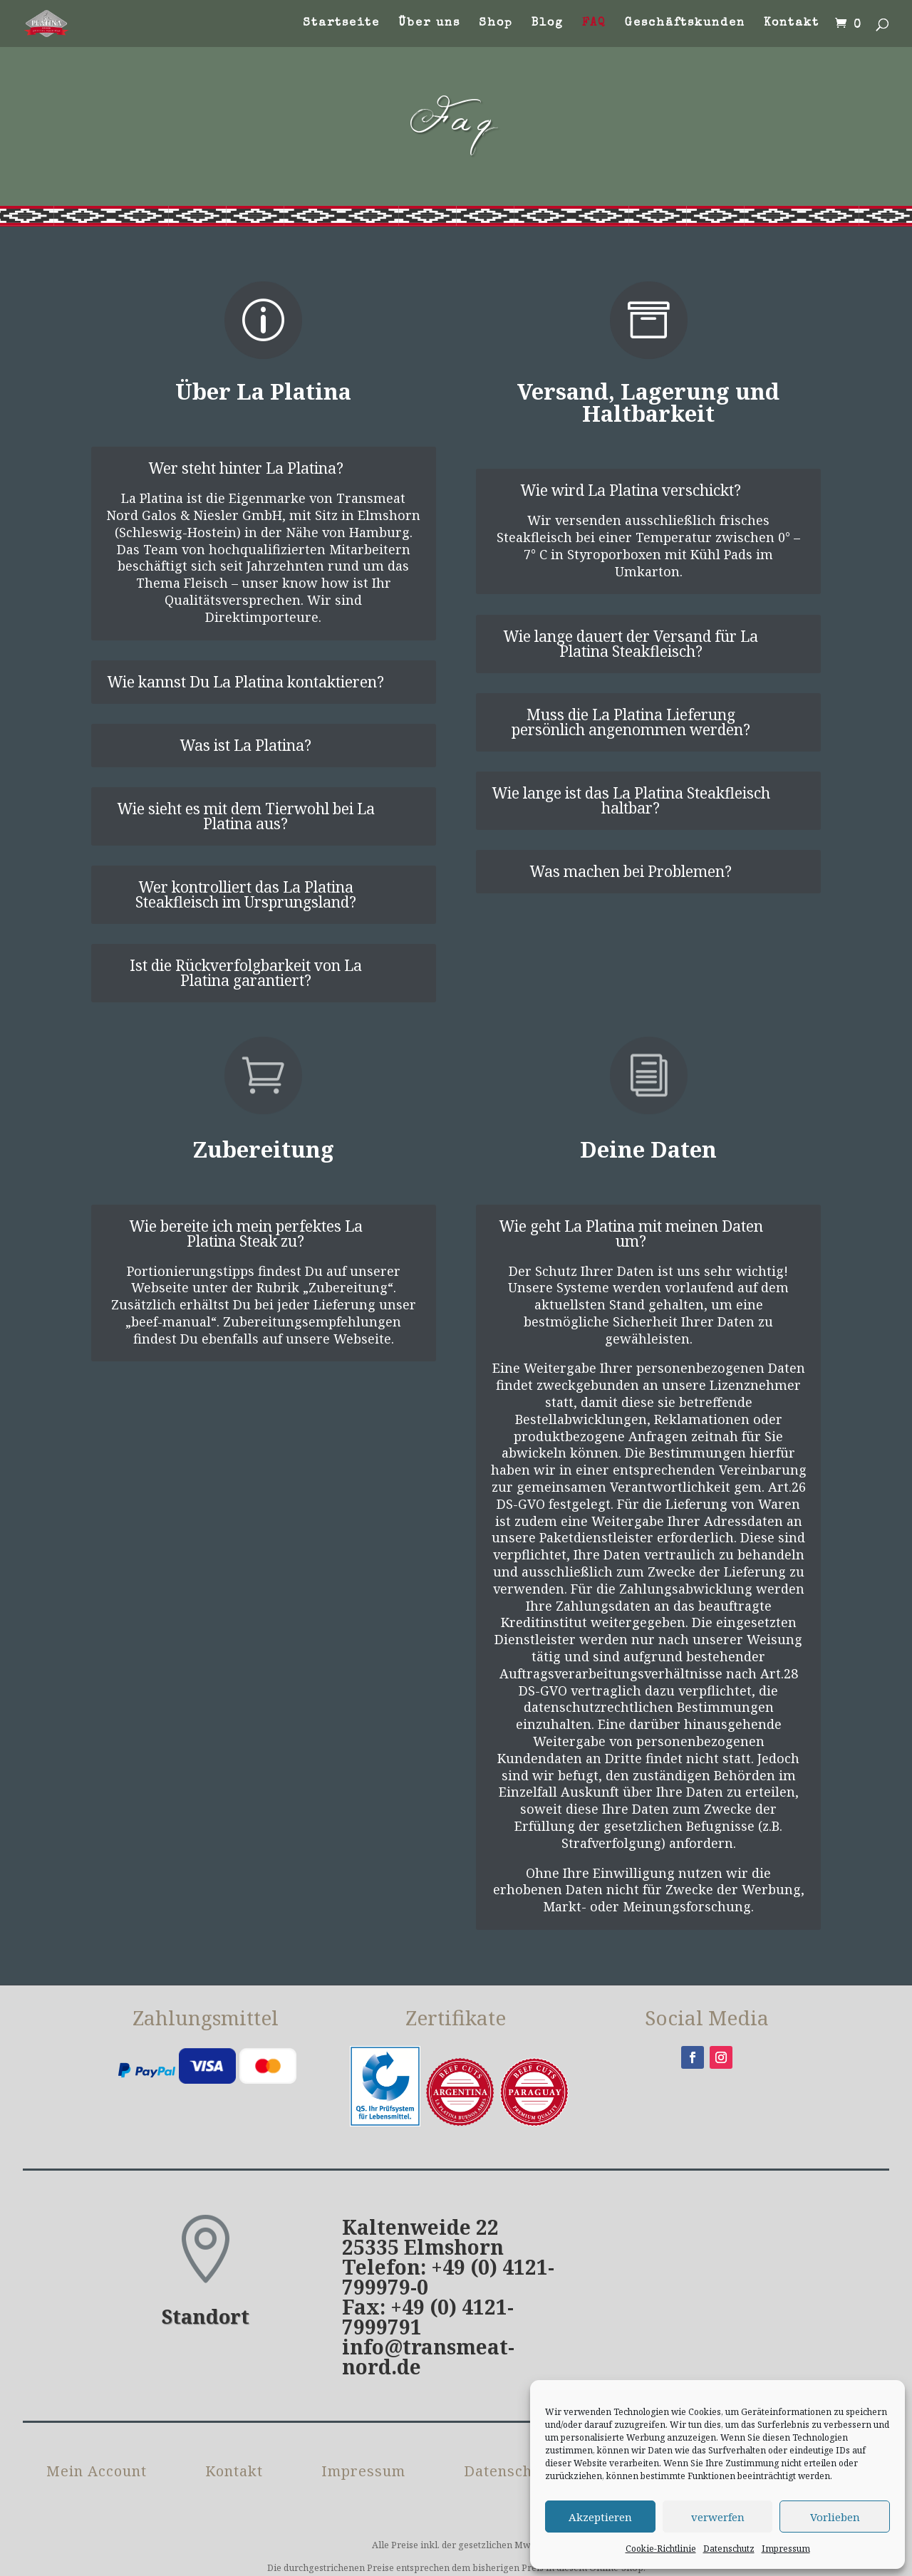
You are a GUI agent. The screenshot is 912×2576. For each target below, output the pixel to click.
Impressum (786, 2549)
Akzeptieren (600, 2517)
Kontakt (791, 24)
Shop (496, 24)
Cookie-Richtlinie (661, 2549)
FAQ (594, 24)
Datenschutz (729, 2549)
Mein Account (96, 2473)
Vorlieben (835, 2517)
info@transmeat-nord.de (428, 2356)
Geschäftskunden (685, 24)
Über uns (429, 24)
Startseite (341, 24)
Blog (548, 24)
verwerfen (718, 2517)
